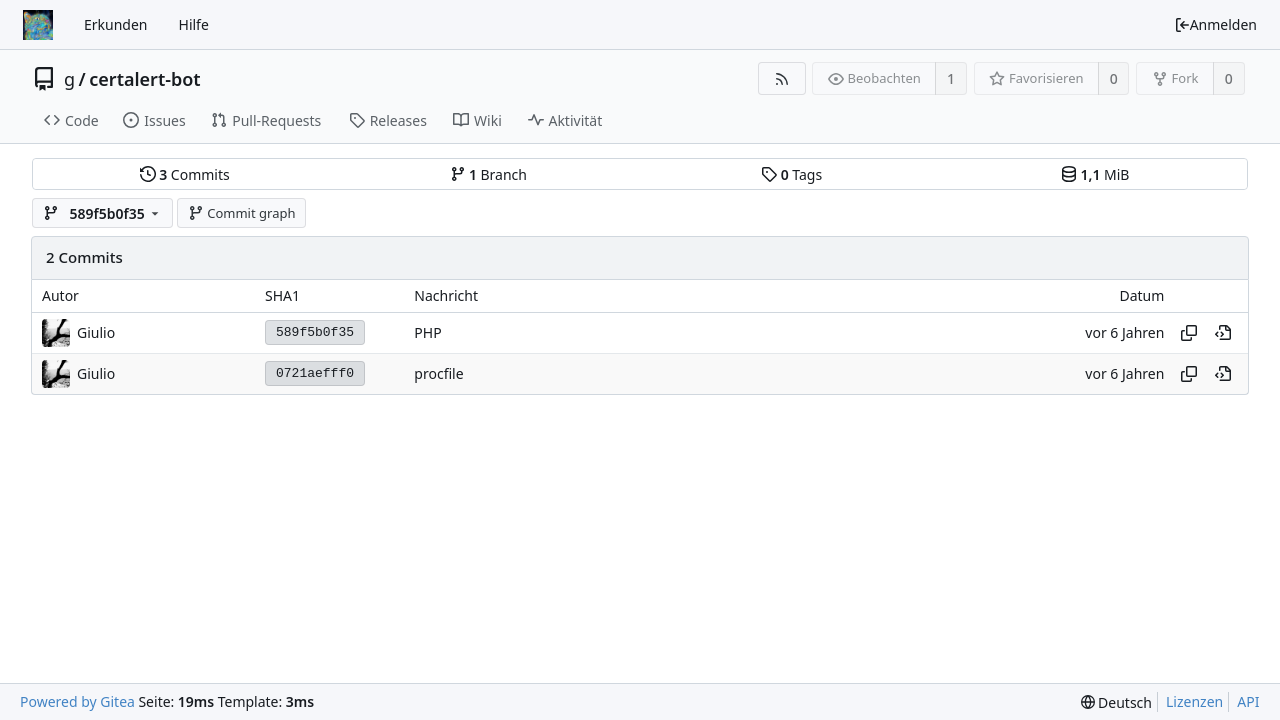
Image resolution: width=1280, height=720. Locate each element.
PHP (427, 332)
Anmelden (1215, 24)
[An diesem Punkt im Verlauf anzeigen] (1223, 333)
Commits (185, 174)
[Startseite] (38, 25)
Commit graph (242, 213)
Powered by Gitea (77, 701)
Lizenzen (1194, 701)
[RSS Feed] (781, 78)
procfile (438, 373)
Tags (791, 174)
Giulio (96, 332)
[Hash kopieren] (1189, 333)
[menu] (1116, 702)
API (1248, 701)
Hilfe (194, 24)
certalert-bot (144, 79)
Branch (489, 174)
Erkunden (116, 24)
